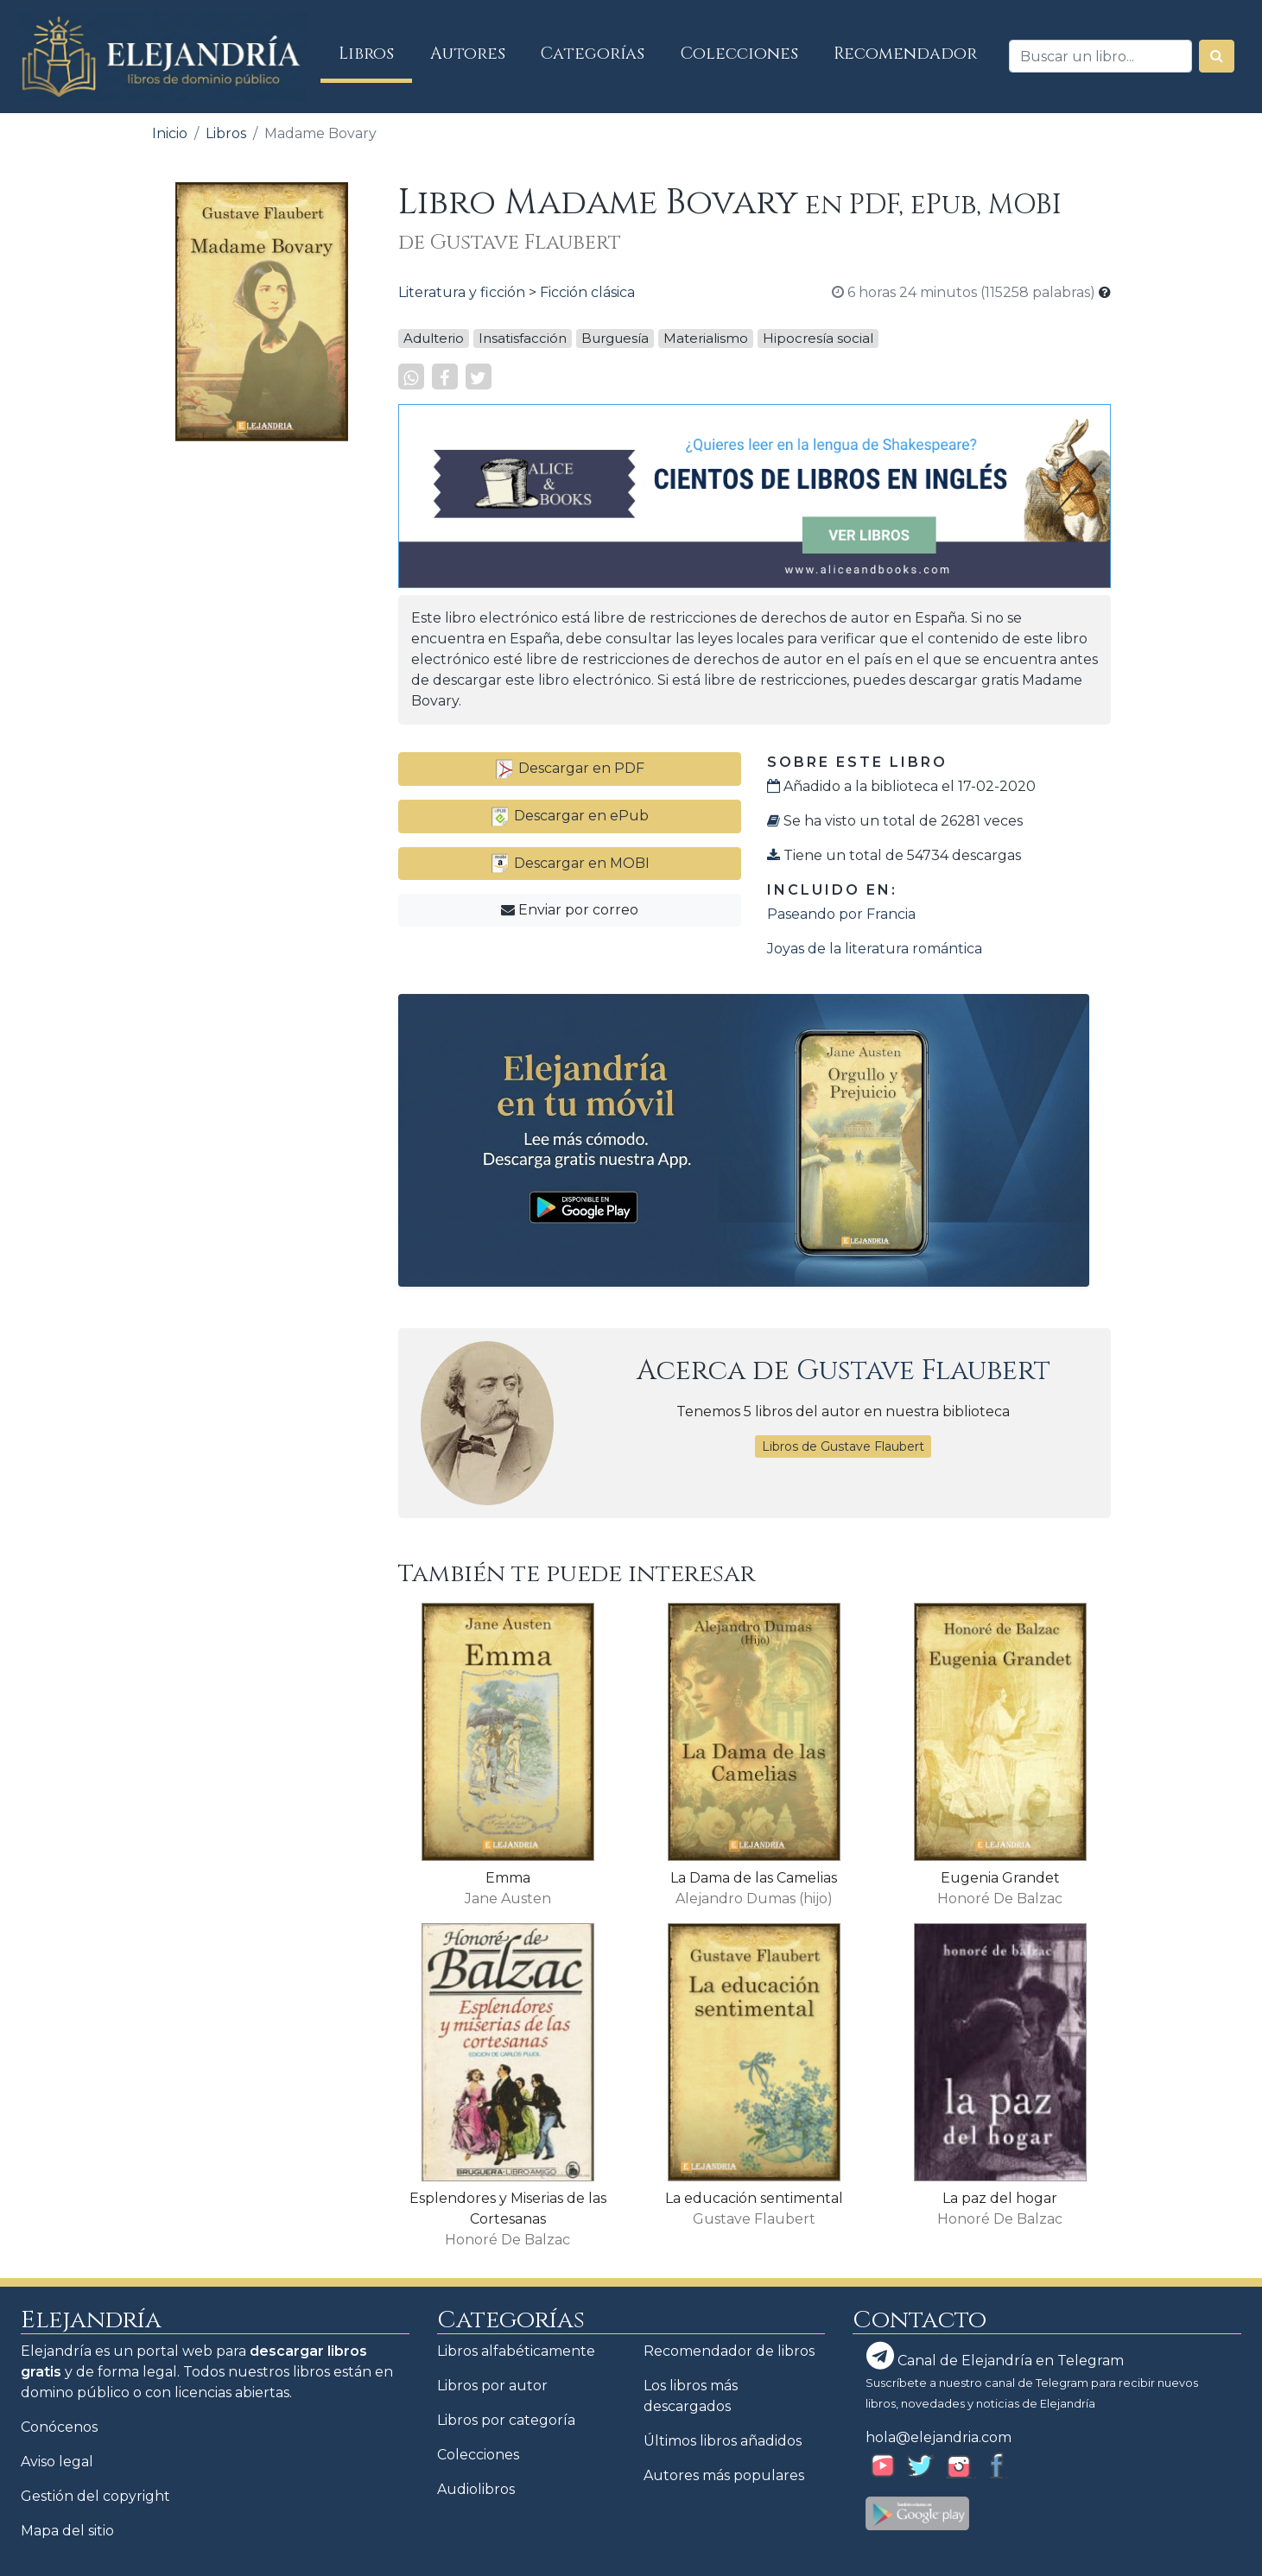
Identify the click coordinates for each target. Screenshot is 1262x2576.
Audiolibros (476, 2489)
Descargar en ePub (569, 815)
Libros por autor (492, 2385)
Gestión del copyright (95, 2496)
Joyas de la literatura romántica (874, 948)
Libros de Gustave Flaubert (843, 1446)
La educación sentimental (754, 2198)
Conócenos (59, 2427)
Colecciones (739, 53)
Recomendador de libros (729, 2351)
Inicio (169, 133)
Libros (375, 53)
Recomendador (905, 53)
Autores (467, 53)
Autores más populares (724, 2475)
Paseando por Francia (841, 914)
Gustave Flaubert (923, 1370)
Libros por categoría (506, 2420)
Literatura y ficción (461, 292)
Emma (507, 1878)
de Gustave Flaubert (509, 242)
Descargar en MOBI (570, 863)
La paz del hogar (999, 2198)
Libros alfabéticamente (516, 2351)
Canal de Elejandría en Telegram (995, 2356)
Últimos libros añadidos (723, 2441)
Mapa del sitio (67, 2530)
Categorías (592, 53)
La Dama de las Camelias (753, 1878)
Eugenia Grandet (1000, 1878)
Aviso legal (57, 2461)
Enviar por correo (569, 910)
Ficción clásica (587, 292)
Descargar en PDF (569, 768)
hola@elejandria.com (939, 2437)
